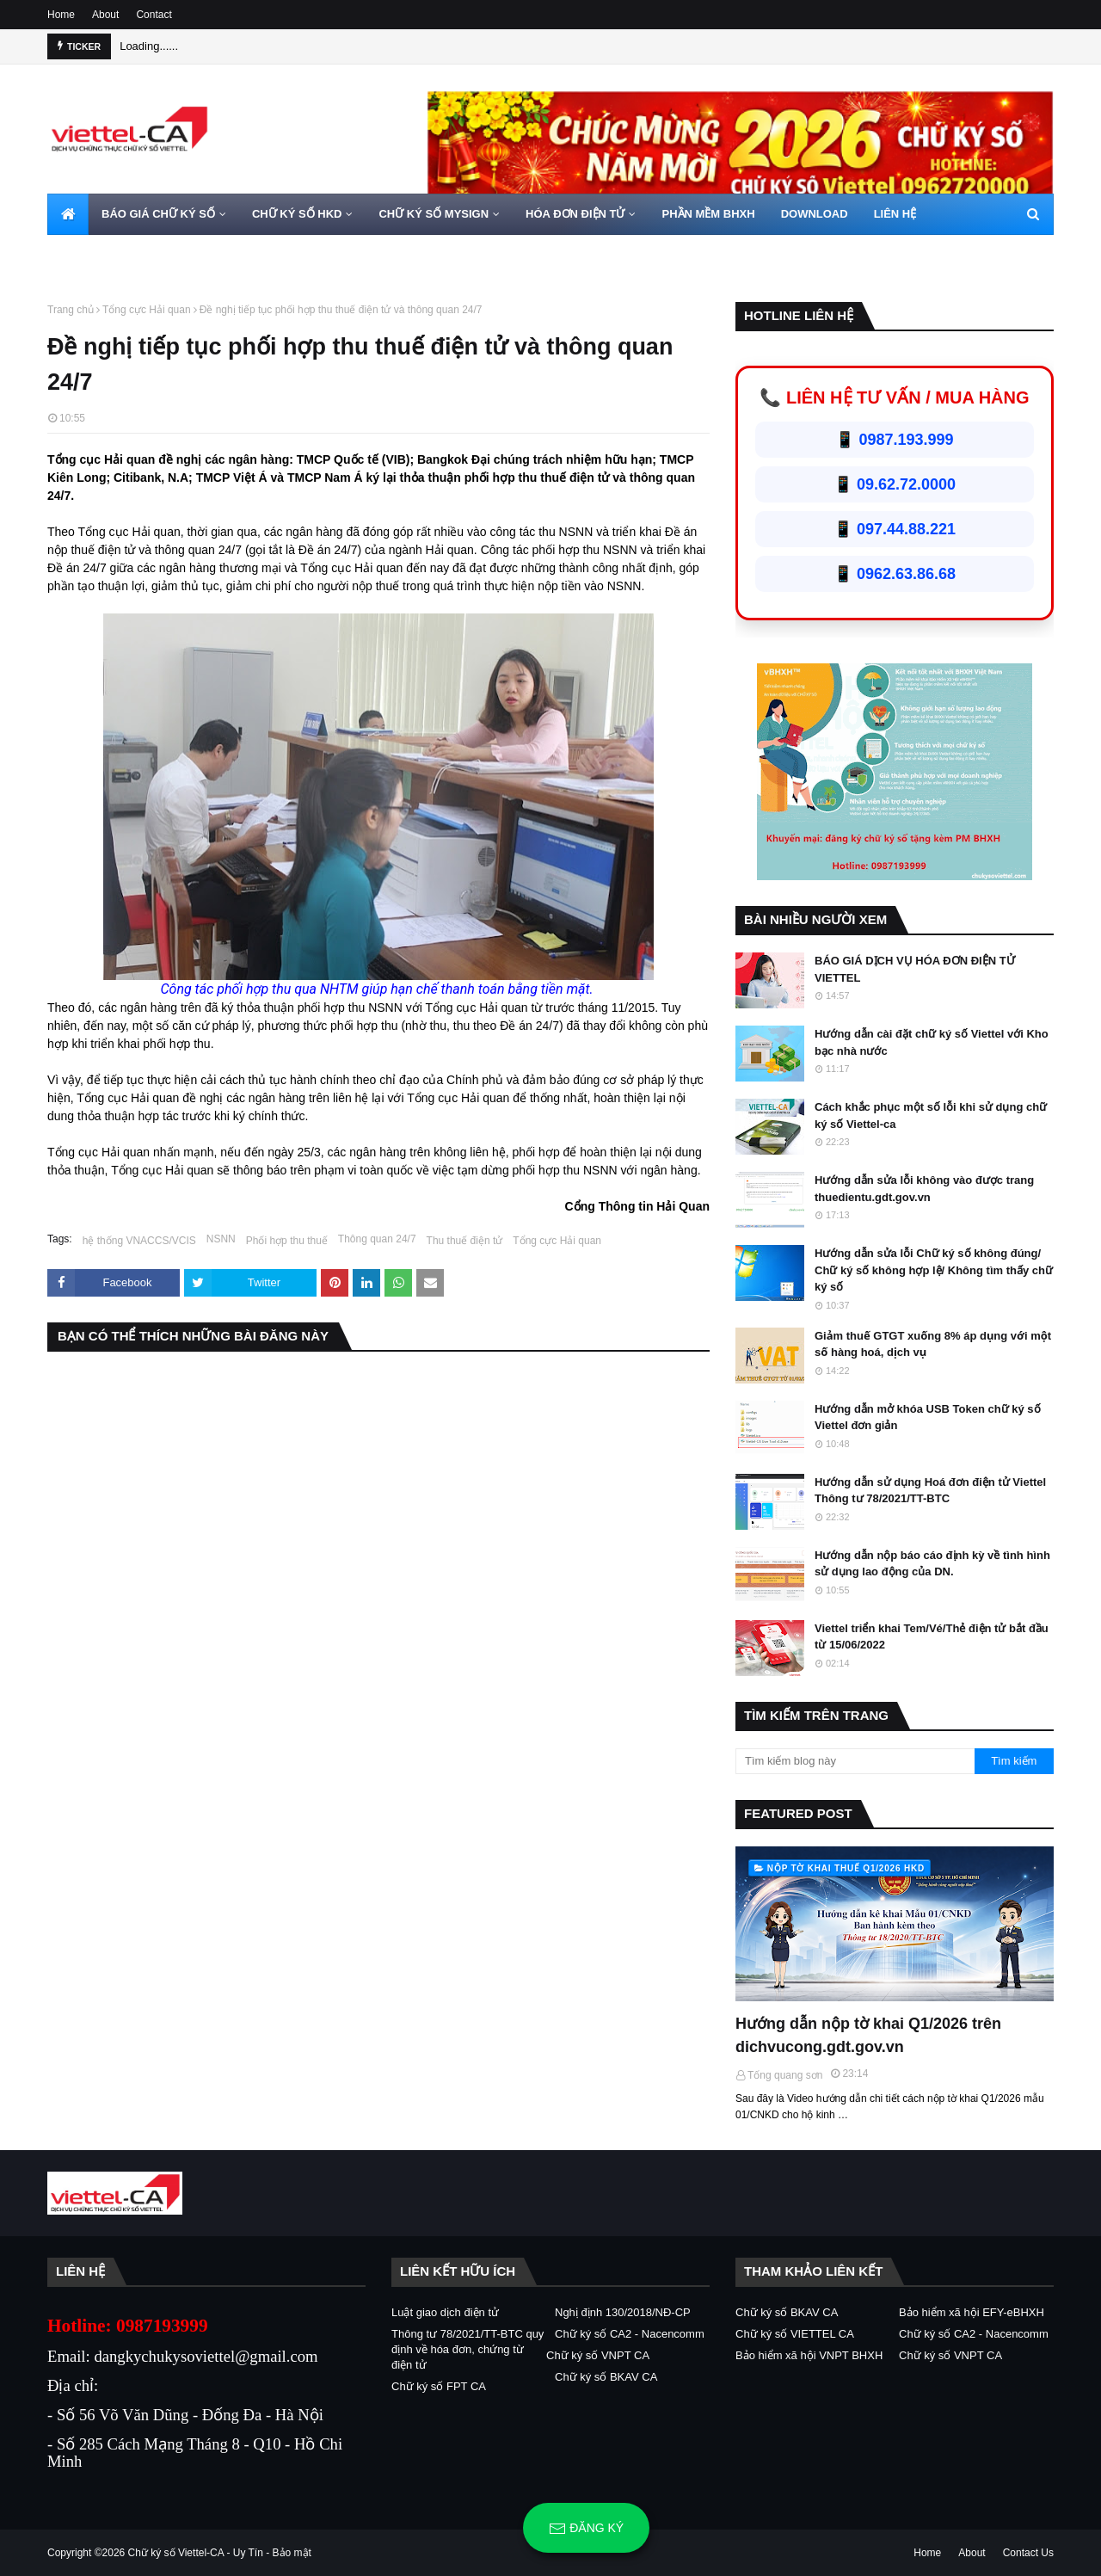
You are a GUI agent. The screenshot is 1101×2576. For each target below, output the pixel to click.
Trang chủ (70, 310)
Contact (153, 15)
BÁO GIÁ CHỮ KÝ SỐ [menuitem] (158, 213)
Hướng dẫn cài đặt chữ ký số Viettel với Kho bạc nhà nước (932, 1042)
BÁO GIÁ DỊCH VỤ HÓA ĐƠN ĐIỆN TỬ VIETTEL (915, 969)
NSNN (221, 1239)
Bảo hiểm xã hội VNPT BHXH (809, 2355)
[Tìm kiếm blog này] (855, 1761)
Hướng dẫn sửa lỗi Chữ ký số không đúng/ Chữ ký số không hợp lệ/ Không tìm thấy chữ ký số (934, 1270)
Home (61, 15)
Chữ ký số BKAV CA (606, 2376)
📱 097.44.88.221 (894, 529)
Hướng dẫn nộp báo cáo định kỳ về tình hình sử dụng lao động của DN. (932, 1564)
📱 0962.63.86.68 (894, 573)
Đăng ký (586, 2528)
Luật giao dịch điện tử (445, 2312)
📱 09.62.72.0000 (894, 484)
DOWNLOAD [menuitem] (814, 213)
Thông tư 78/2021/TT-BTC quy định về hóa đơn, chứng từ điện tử (467, 2349)
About (105, 15)
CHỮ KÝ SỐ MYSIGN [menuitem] (433, 213)
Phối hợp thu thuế (287, 1241)
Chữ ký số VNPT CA (597, 2355)
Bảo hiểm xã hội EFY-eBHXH (971, 2312)
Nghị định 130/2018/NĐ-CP (623, 2312)
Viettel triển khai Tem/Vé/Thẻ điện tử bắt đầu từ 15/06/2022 (932, 1637)
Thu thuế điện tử (465, 1241)
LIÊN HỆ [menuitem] (895, 213)
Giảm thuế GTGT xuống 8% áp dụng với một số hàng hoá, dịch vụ (933, 1344)
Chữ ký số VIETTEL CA (794, 2333)
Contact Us (1028, 2553)
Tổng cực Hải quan (146, 310)
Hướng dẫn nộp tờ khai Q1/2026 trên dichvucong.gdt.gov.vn (868, 2035)
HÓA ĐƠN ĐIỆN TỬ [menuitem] (575, 213)
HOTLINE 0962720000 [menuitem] (117, 255)
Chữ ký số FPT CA (438, 2386)
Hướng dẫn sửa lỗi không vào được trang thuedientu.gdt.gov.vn (924, 1189)
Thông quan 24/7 (377, 1239)
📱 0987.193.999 (894, 439)
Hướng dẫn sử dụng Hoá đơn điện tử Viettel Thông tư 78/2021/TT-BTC (930, 1491)
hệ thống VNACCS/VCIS (139, 1241)
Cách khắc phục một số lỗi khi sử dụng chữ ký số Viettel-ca (931, 1115)
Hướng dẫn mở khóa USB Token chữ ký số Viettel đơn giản (928, 1417)
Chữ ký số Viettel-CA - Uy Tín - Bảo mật (219, 2553)
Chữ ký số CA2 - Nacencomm (629, 2333)
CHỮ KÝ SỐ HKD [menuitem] (297, 213)
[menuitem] (68, 214)
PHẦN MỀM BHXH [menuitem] (707, 213)
